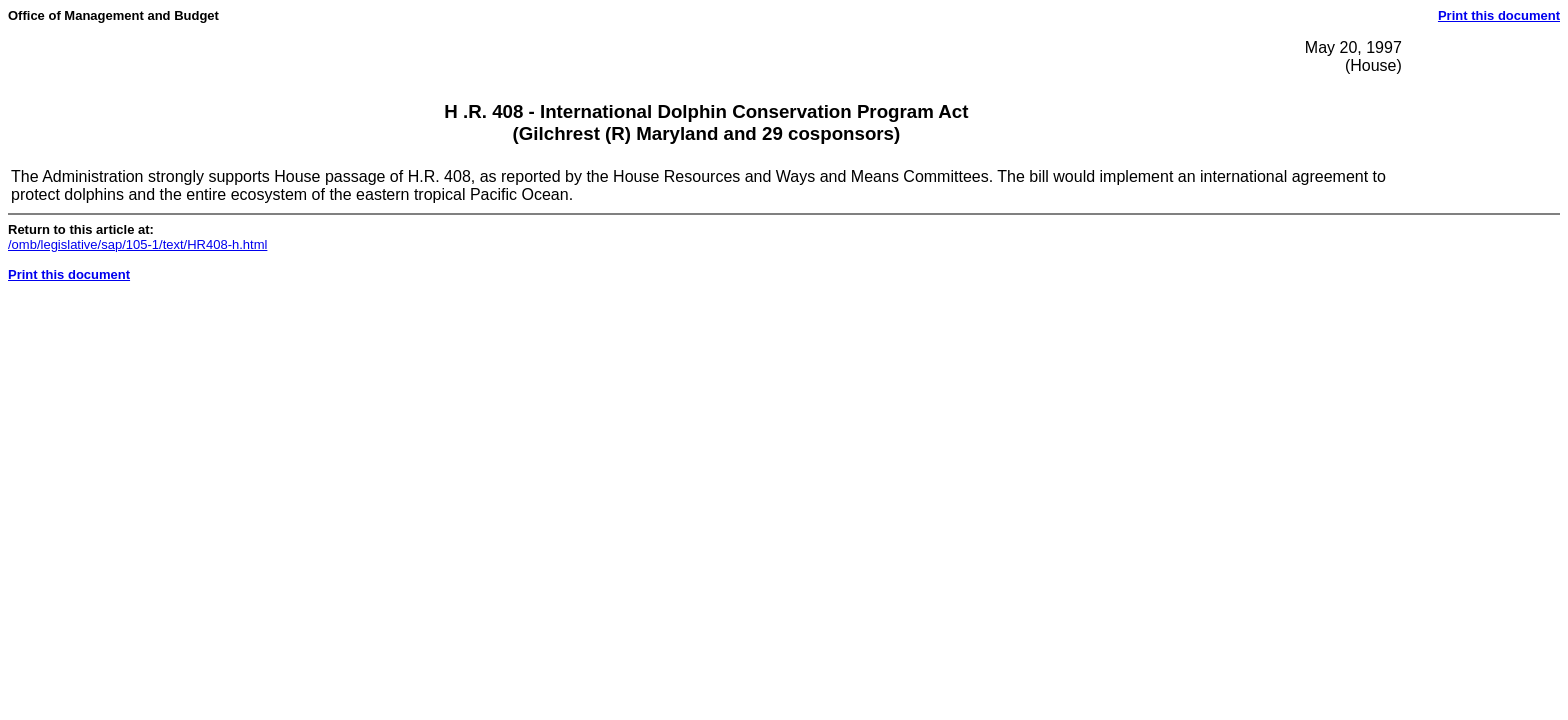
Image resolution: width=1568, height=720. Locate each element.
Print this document (1499, 15)
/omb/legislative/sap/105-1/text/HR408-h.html (137, 244)
